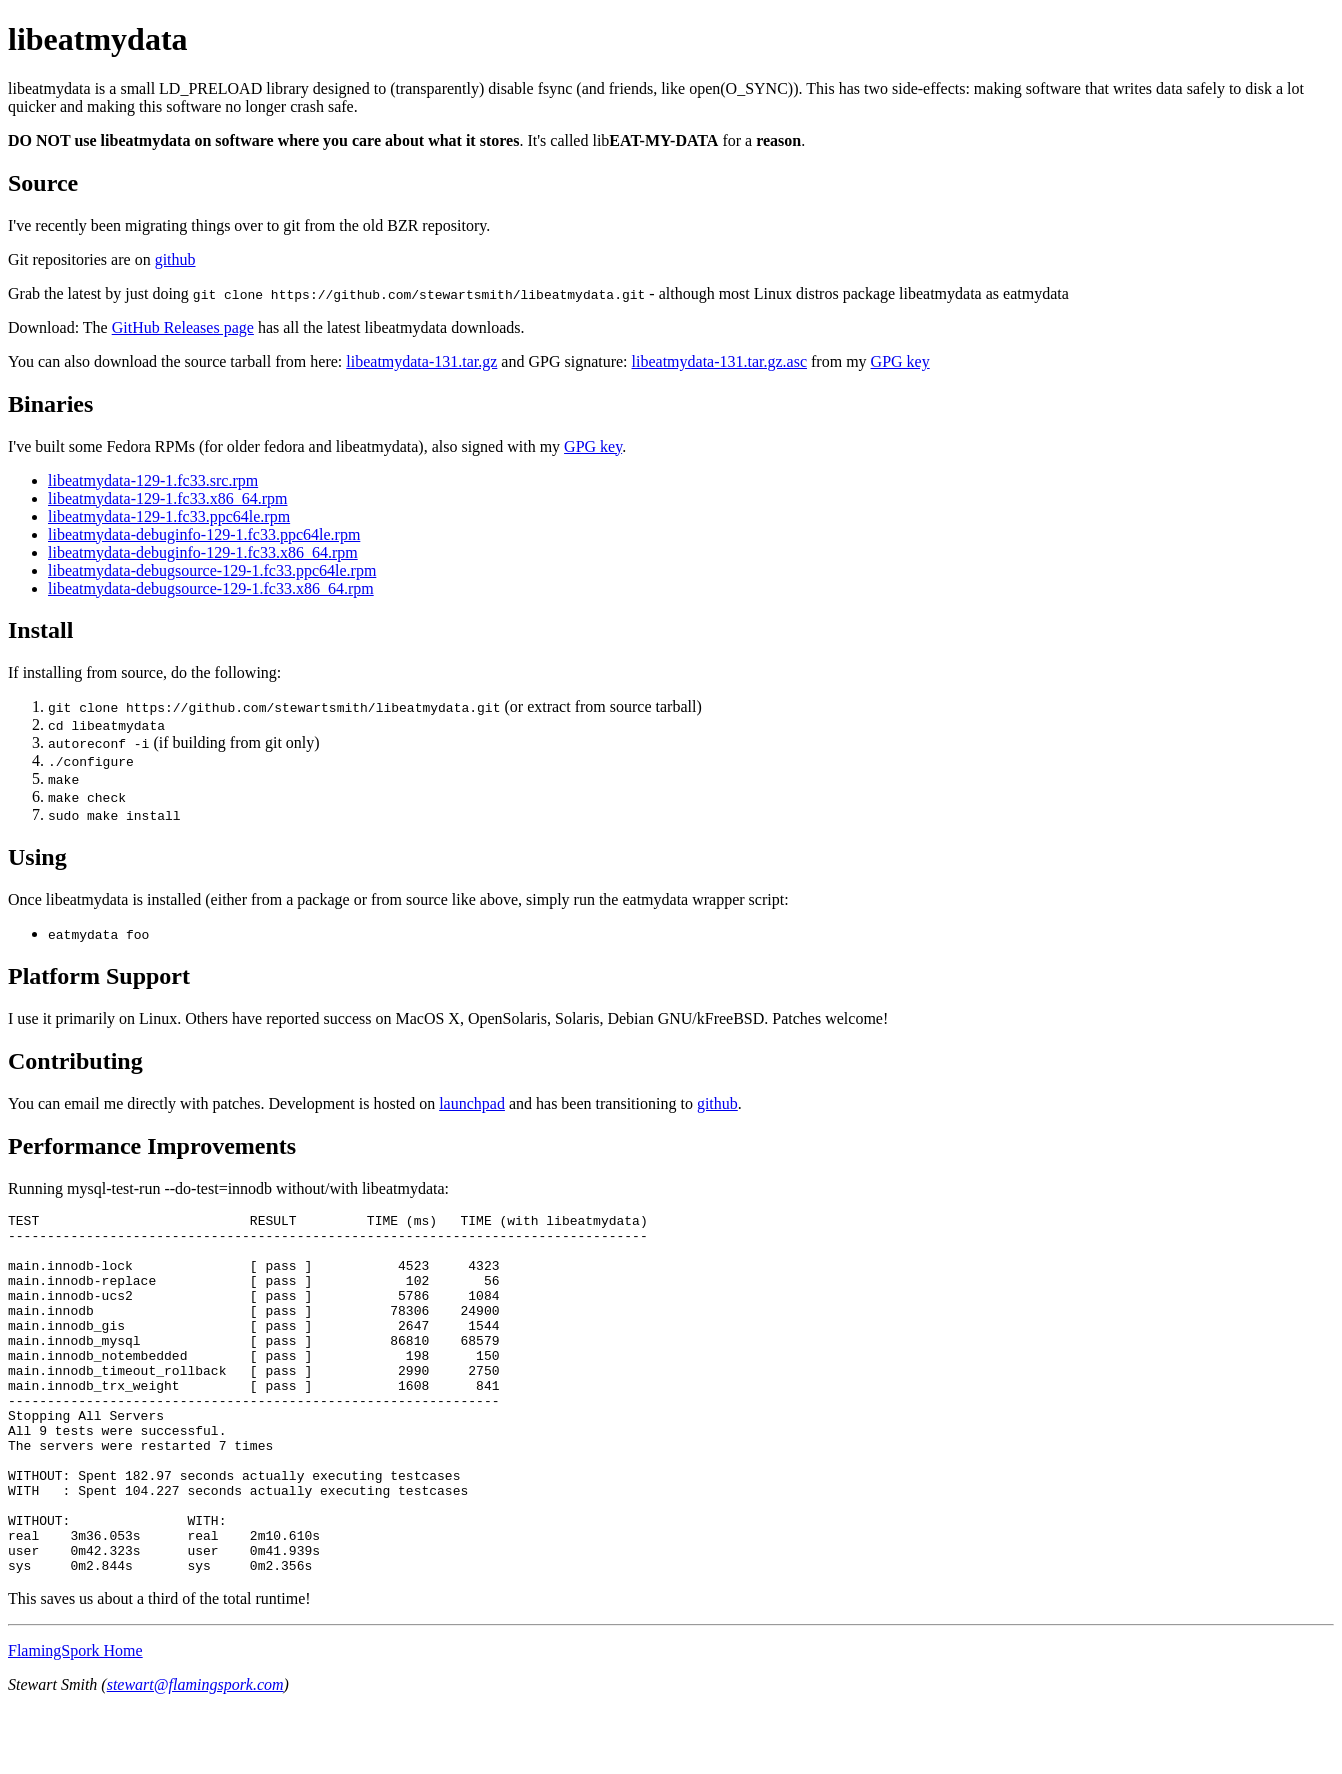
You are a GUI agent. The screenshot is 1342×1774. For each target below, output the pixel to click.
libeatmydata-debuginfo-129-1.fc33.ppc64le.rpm (204, 534)
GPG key (900, 361)
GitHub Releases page (183, 327)
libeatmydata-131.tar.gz (421, 361)
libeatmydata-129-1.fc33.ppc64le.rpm (169, 516)
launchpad (472, 1103)
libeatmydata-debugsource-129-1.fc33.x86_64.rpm (211, 588)
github (175, 259)
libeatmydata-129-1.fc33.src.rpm (153, 480)
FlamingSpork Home (75, 1722)
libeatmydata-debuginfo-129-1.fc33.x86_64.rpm (203, 552)
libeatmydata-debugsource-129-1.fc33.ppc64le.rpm (212, 570)
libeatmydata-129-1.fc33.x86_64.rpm (168, 498)
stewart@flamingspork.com (195, 1756)
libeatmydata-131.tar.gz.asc (719, 361)
